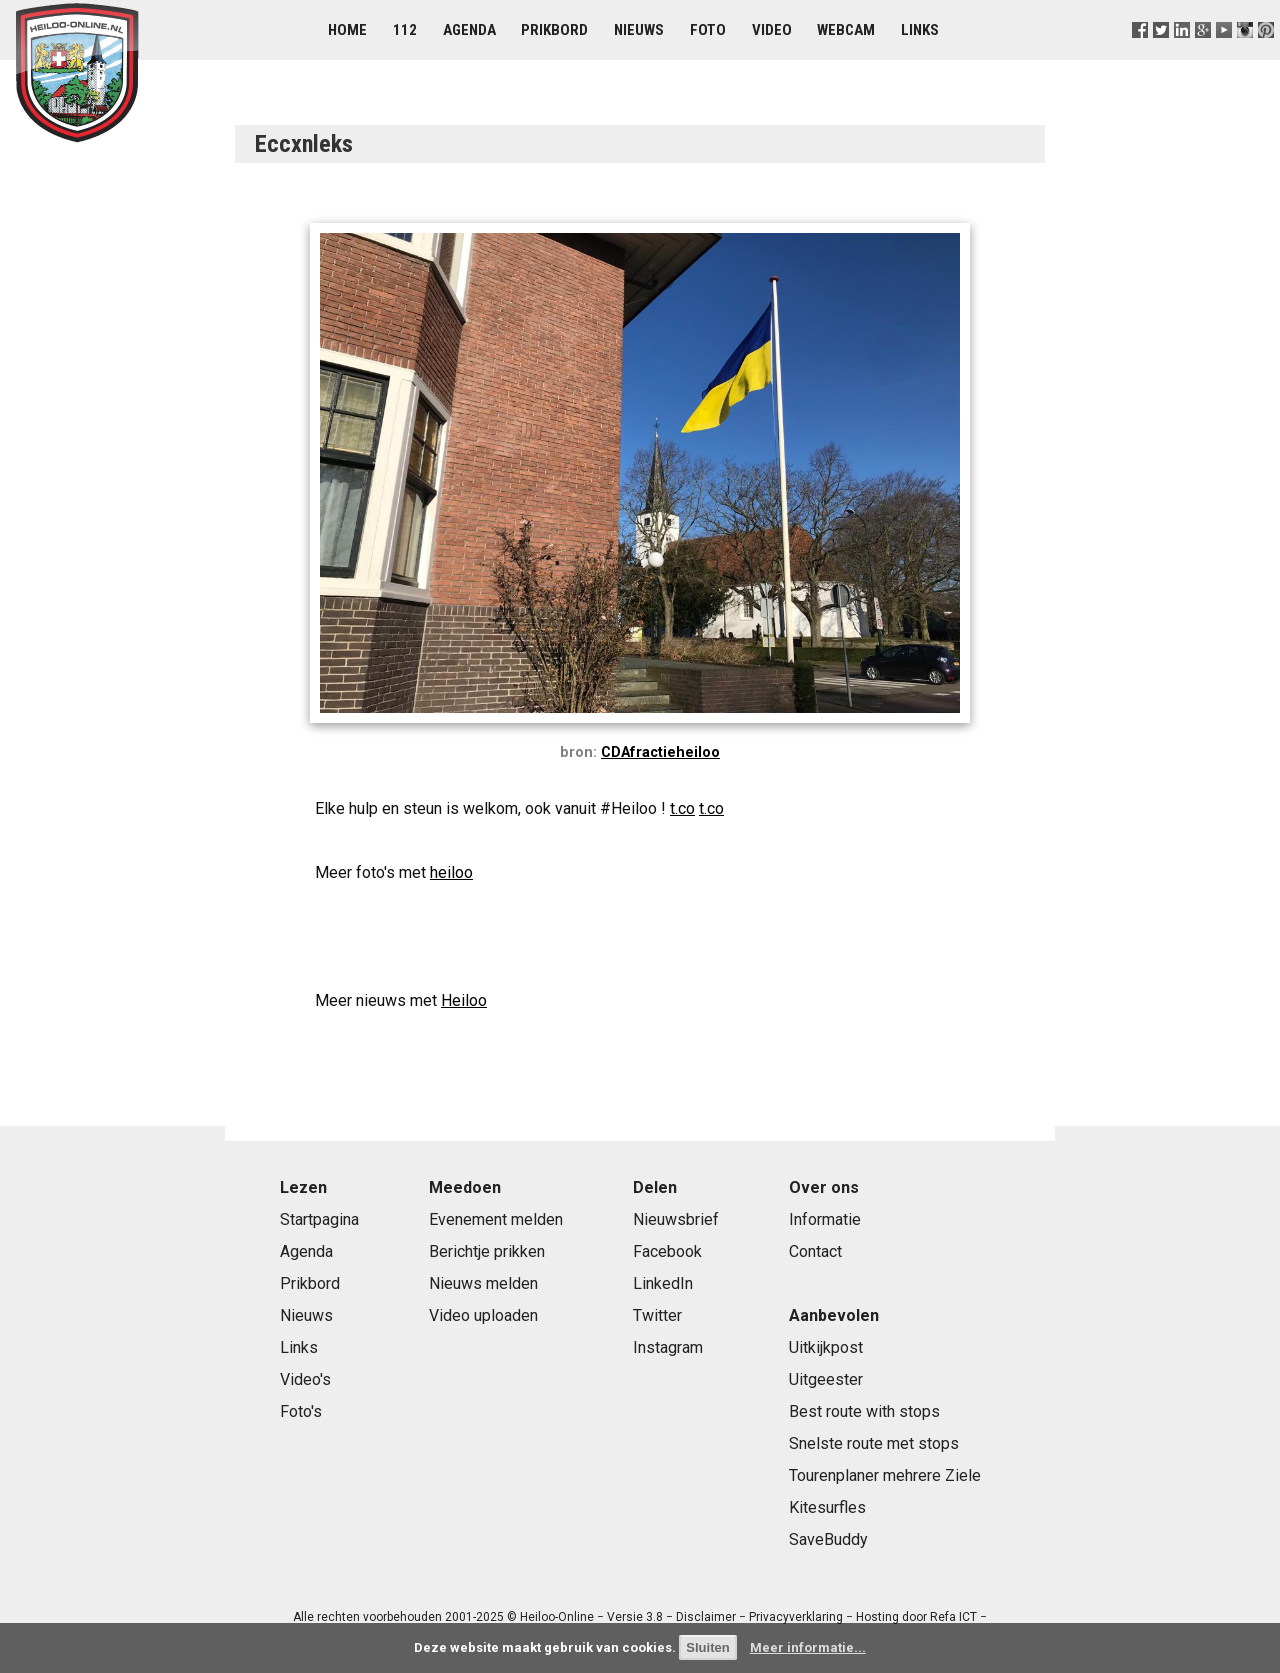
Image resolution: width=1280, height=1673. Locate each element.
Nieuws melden (483, 1283)
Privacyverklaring (796, 1617)
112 (405, 30)
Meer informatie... (808, 1647)
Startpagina (319, 1219)
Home (347, 30)
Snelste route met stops (874, 1443)
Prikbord (554, 30)
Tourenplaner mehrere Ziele (885, 1475)
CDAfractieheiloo (660, 752)
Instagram (668, 1347)
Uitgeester (826, 1379)
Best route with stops (864, 1411)
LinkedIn (663, 1283)
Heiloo (464, 1000)
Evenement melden (496, 1219)
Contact (815, 1251)
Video (772, 30)
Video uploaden (483, 1315)
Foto (708, 30)
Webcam (846, 30)
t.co (682, 808)
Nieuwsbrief (676, 1219)
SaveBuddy (828, 1539)
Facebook (667, 1251)
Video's (305, 1379)
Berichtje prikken (487, 1251)
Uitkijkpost (826, 1347)
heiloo (451, 872)
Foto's (301, 1411)
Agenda (469, 30)
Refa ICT (953, 1617)
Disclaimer (706, 1617)
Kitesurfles (827, 1507)
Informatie (825, 1219)
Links (920, 30)
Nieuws (639, 30)
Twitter (657, 1315)
